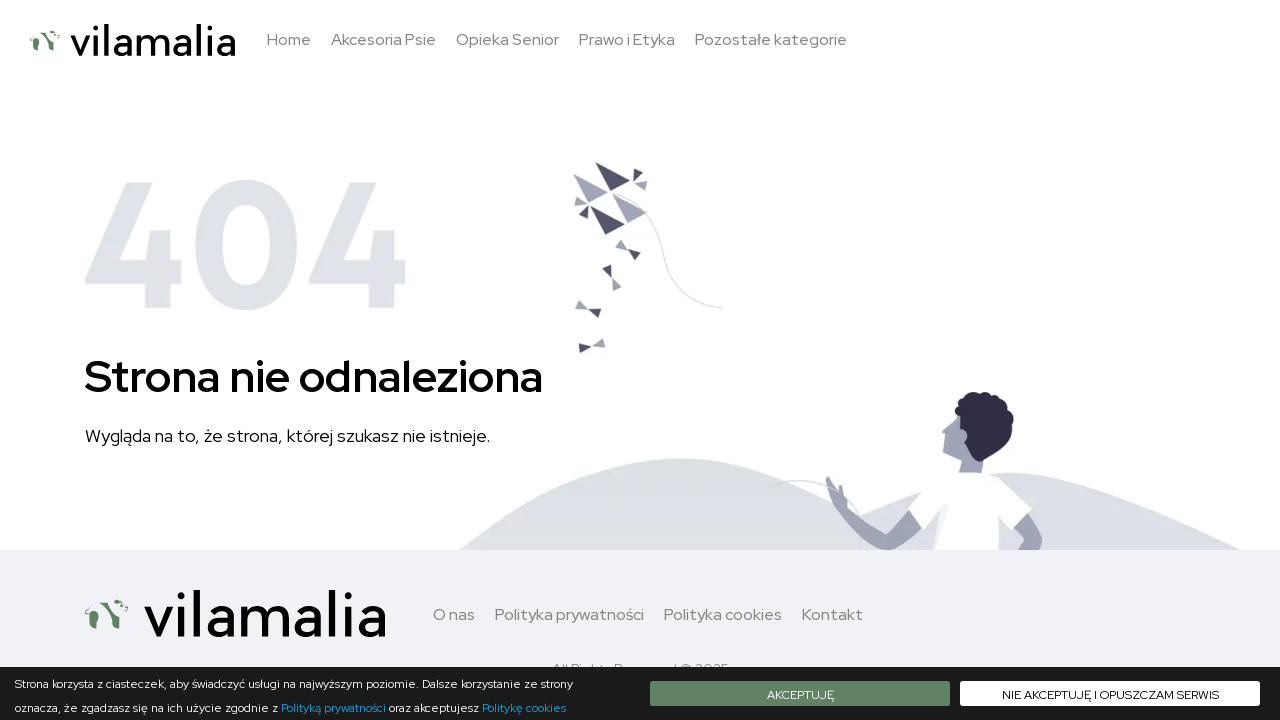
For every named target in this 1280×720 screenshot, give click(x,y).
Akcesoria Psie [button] (383, 39)
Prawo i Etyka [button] (627, 39)
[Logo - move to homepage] (132, 40)
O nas (454, 614)
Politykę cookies (524, 708)
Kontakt (832, 614)
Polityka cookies (723, 614)
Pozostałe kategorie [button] (771, 39)
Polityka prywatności (569, 614)
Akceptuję (800, 695)
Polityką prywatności (333, 708)
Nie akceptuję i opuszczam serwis (1110, 695)
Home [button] (289, 39)
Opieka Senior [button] (507, 39)
